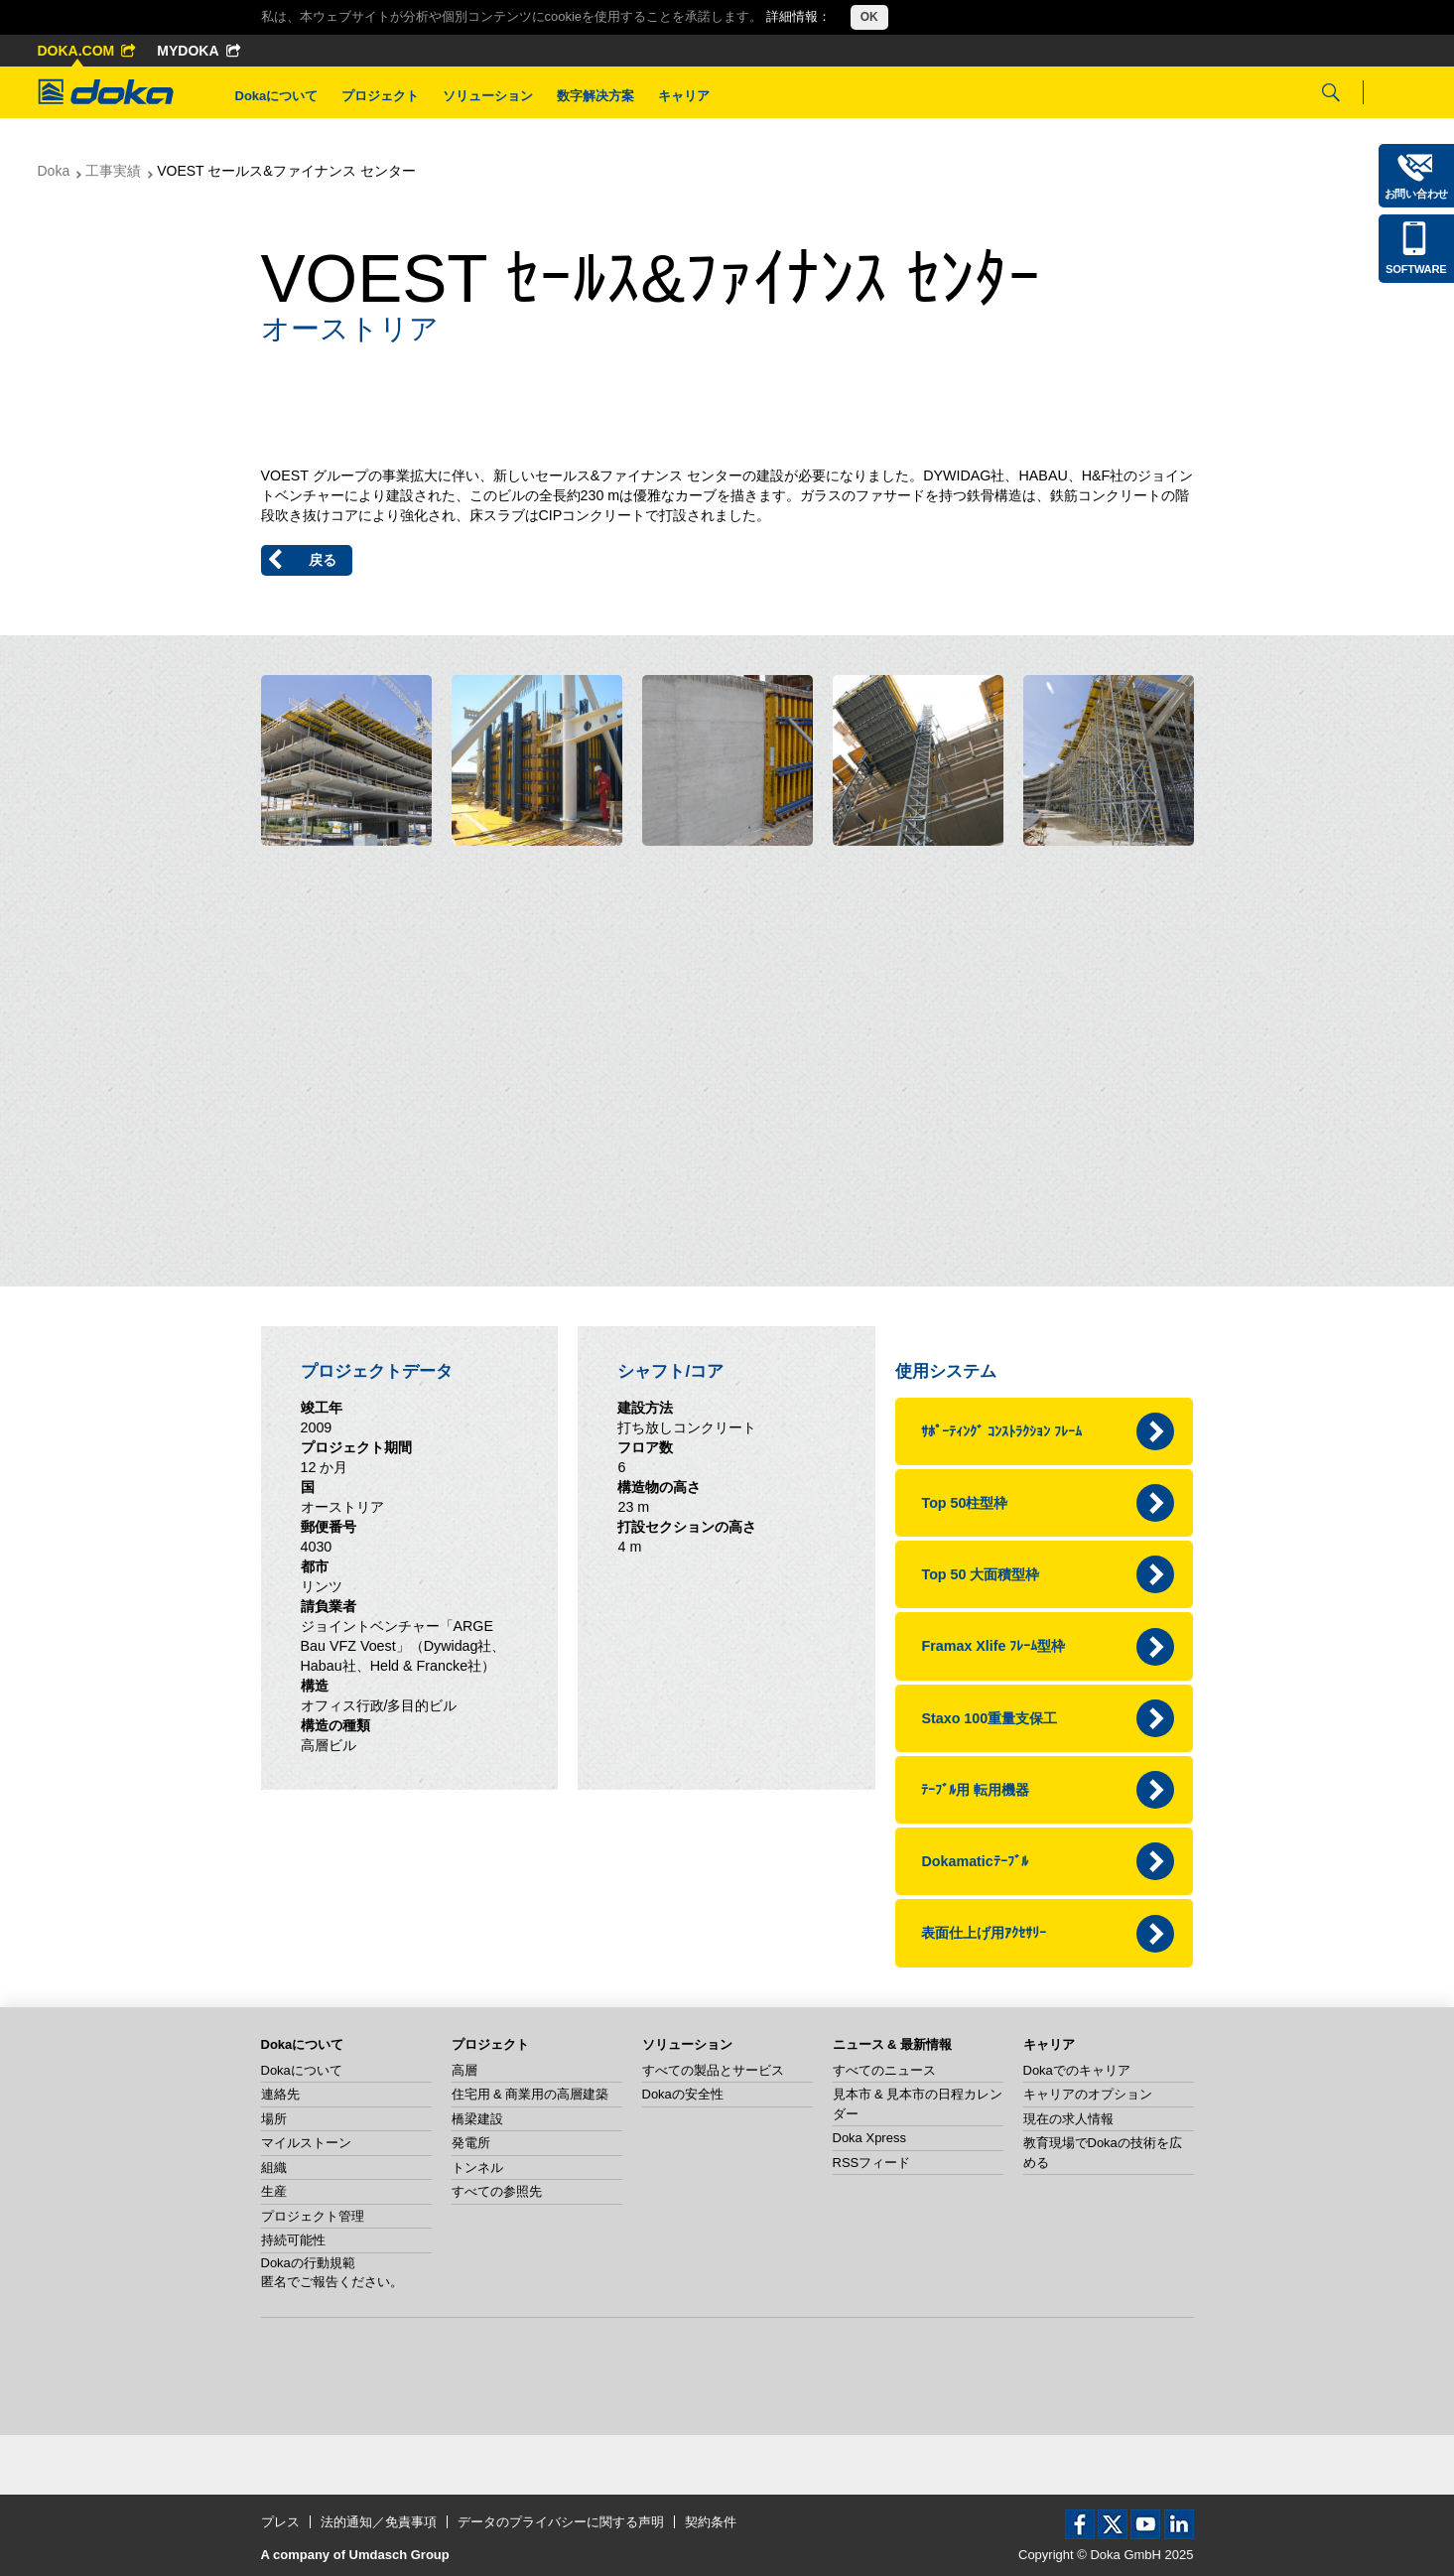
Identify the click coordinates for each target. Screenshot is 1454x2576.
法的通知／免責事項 (379, 2521)
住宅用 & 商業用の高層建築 (530, 2094)
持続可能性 (293, 2240)
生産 (274, 2191)
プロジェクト (380, 95)
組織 (274, 2167)
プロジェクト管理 (312, 2216)
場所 (274, 2118)
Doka (54, 171)
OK (869, 17)
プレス (280, 2521)
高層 (464, 2070)
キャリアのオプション (1087, 2094)
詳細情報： (798, 16)
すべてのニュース (884, 2070)
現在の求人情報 (1068, 2118)
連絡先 (280, 2094)
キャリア (684, 95)
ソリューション (488, 95)
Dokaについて (277, 95)
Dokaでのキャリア (1076, 2070)
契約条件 (710, 2521)
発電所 (471, 2142)
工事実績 (113, 171)
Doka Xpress (869, 2137)
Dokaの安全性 (683, 2094)
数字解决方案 (595, 95)
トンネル (477, 2167)
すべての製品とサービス (713, 2070)
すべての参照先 (497, 2191)
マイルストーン (306, 2142)
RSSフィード (872, 2162)
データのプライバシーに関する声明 (561, 2521)
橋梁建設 (477, 2118)
